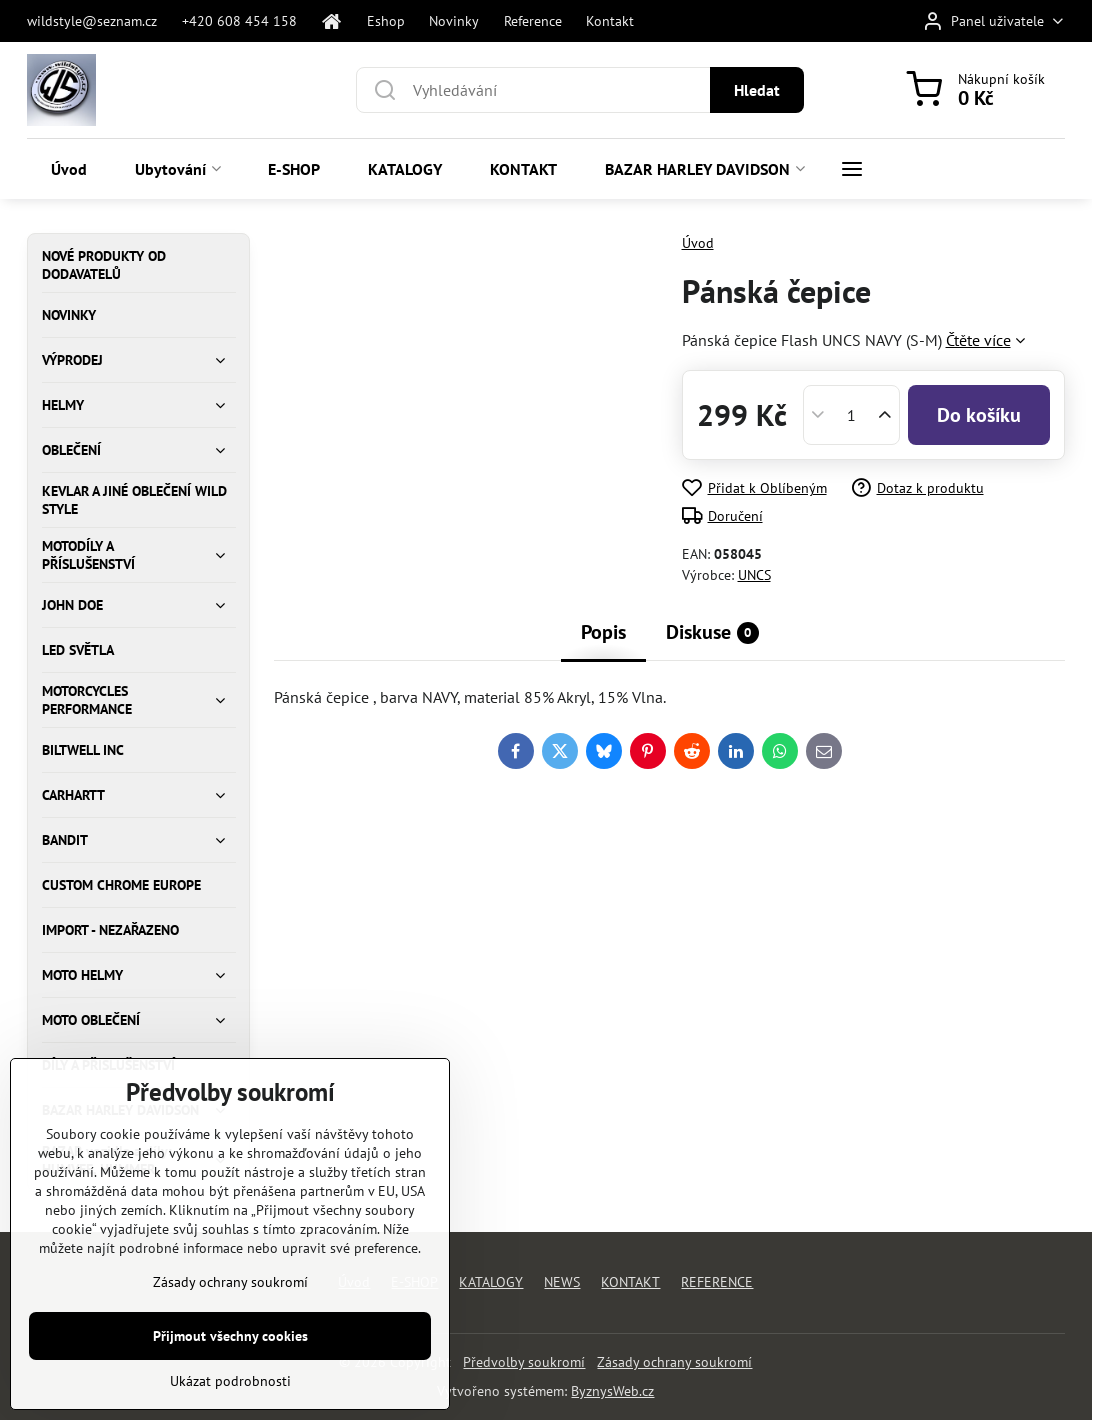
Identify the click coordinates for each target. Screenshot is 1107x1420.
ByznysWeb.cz (612, 1391)
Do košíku (979, 415)
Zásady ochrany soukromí (674, 1362)
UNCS (754, 575)
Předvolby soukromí (524, 1362)
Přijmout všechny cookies (230, 1386)
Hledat (757, 90)
